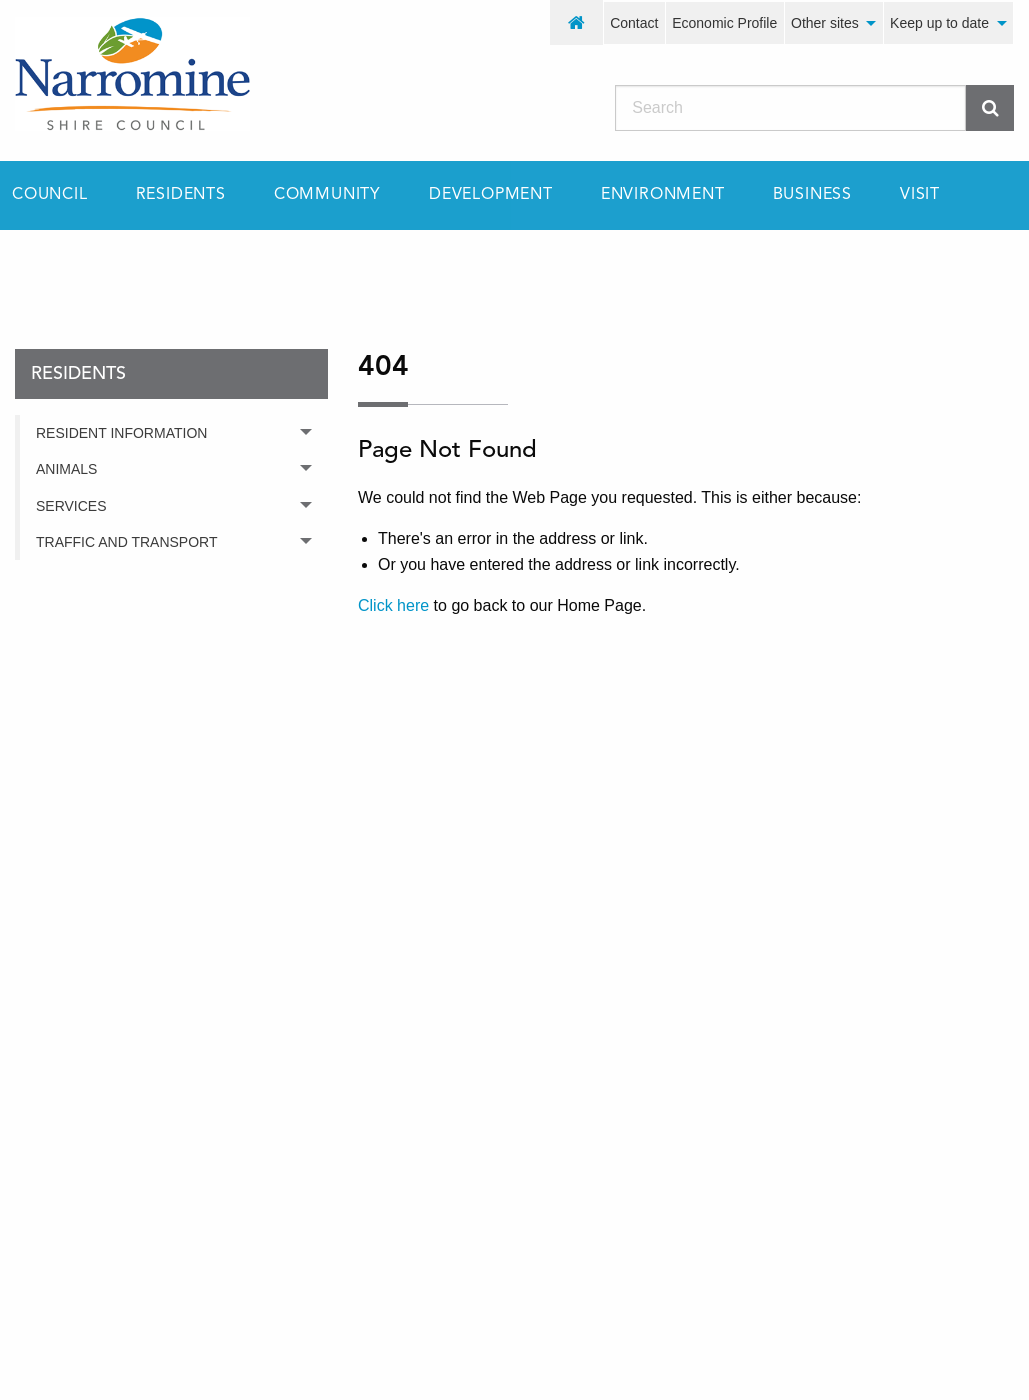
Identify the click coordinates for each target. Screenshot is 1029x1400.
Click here (393, 605)
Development (491, 195)
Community (327, 195)
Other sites (825, 23)
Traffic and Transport (127, 542)
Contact (634, 23)
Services (71, 506)
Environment (663, 195)
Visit (920, 195)
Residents (181, 195)
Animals (66, 469)
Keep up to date (939, 23)
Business (812, 195)
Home (34, 265)
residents (144, 265)
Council (50, 195)
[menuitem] (577, 22)
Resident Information (121, 433)
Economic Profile (724, 23)
